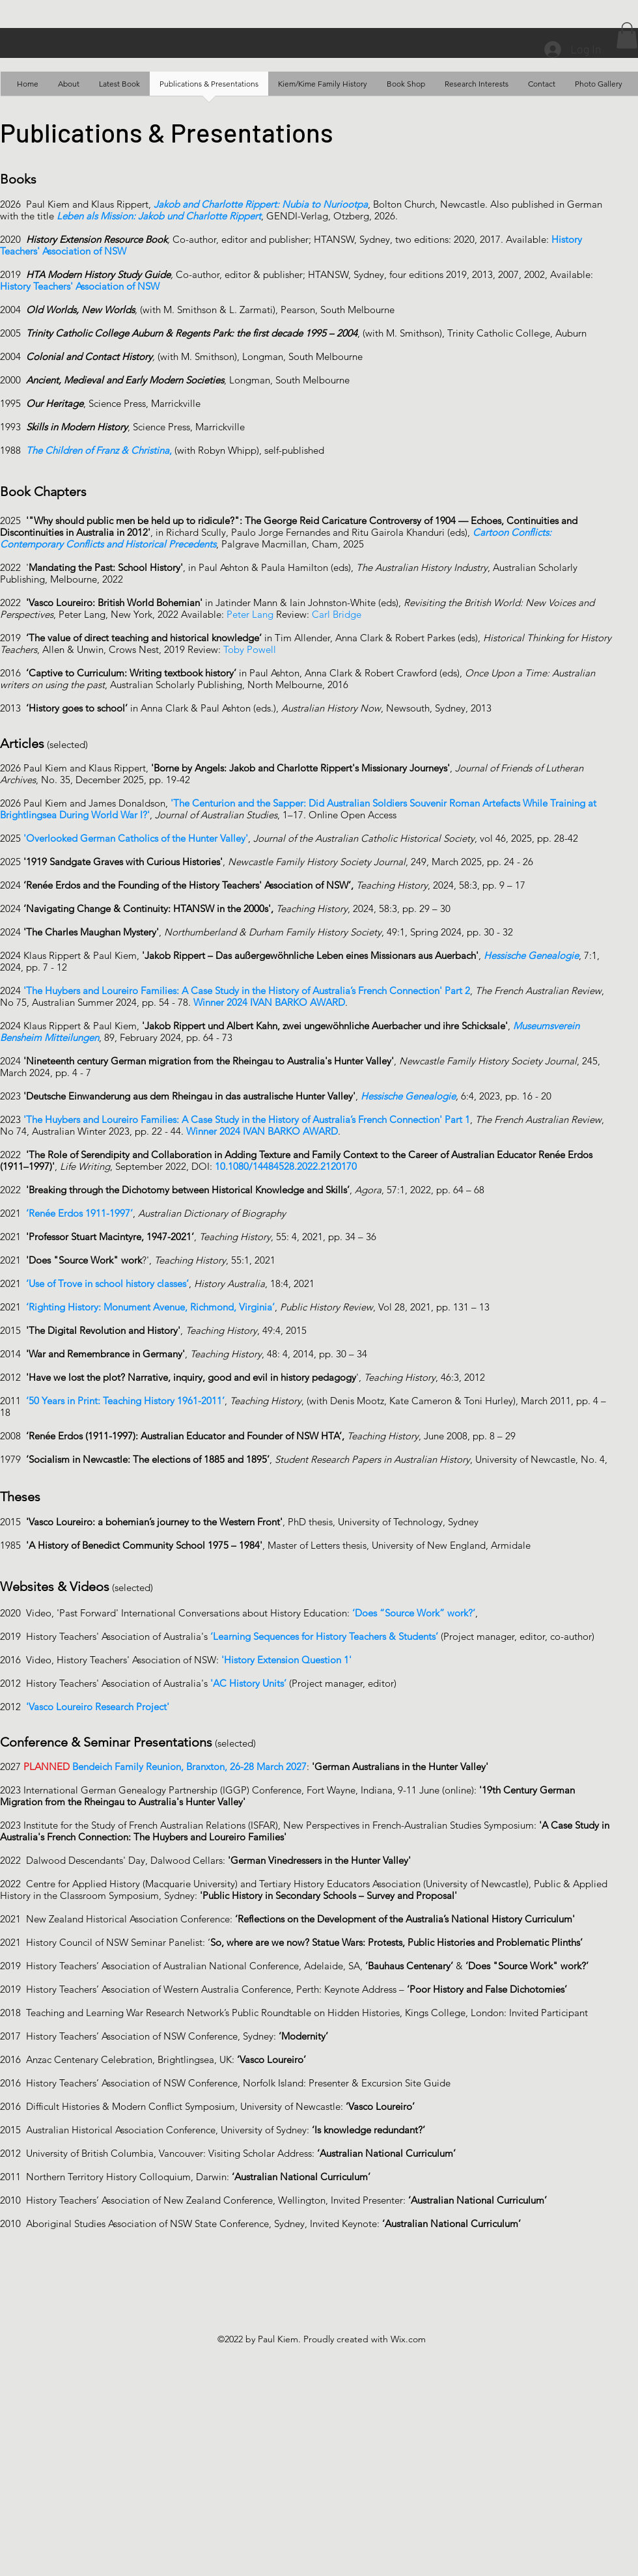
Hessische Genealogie (408, 1096)
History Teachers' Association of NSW (80, 286)
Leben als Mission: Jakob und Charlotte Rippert (159, 216)
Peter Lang (250, 614)
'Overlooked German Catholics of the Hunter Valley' (135, 838)
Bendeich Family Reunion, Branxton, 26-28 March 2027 (189, 1766)
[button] (627, 35)
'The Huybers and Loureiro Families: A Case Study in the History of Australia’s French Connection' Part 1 (246, 1119)
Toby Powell (251, 649)
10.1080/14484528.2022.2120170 (286, 1166)
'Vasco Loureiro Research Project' (97, 1706)
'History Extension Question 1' (286, 1660)
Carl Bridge (336, 614)
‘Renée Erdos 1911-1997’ (79, 1213)
